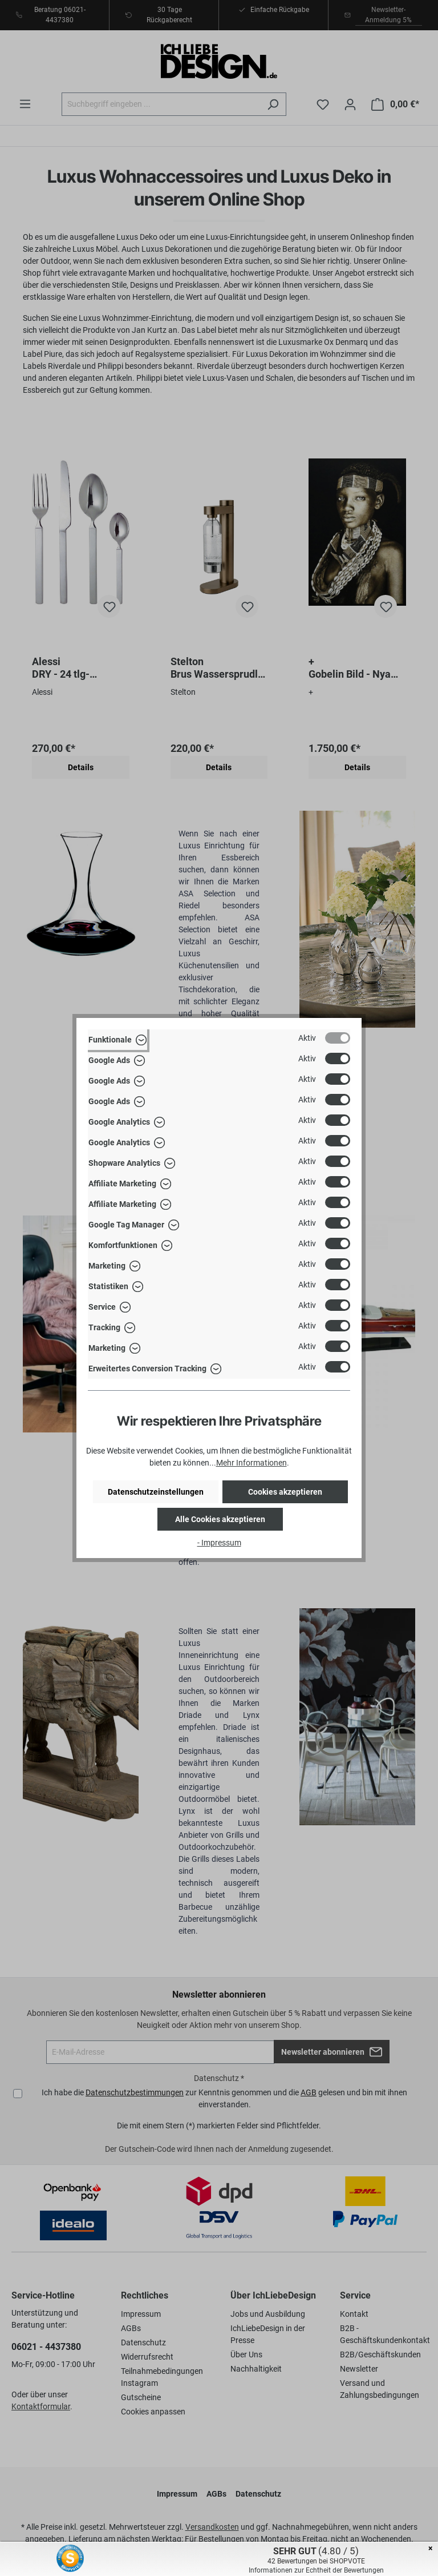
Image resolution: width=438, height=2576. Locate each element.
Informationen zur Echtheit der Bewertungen (316, 2570)
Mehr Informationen (251, 1462)
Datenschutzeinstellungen (156, 1491)
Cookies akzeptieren (285, 1491)
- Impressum (219, 1542)
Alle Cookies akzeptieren (220, 1519)
